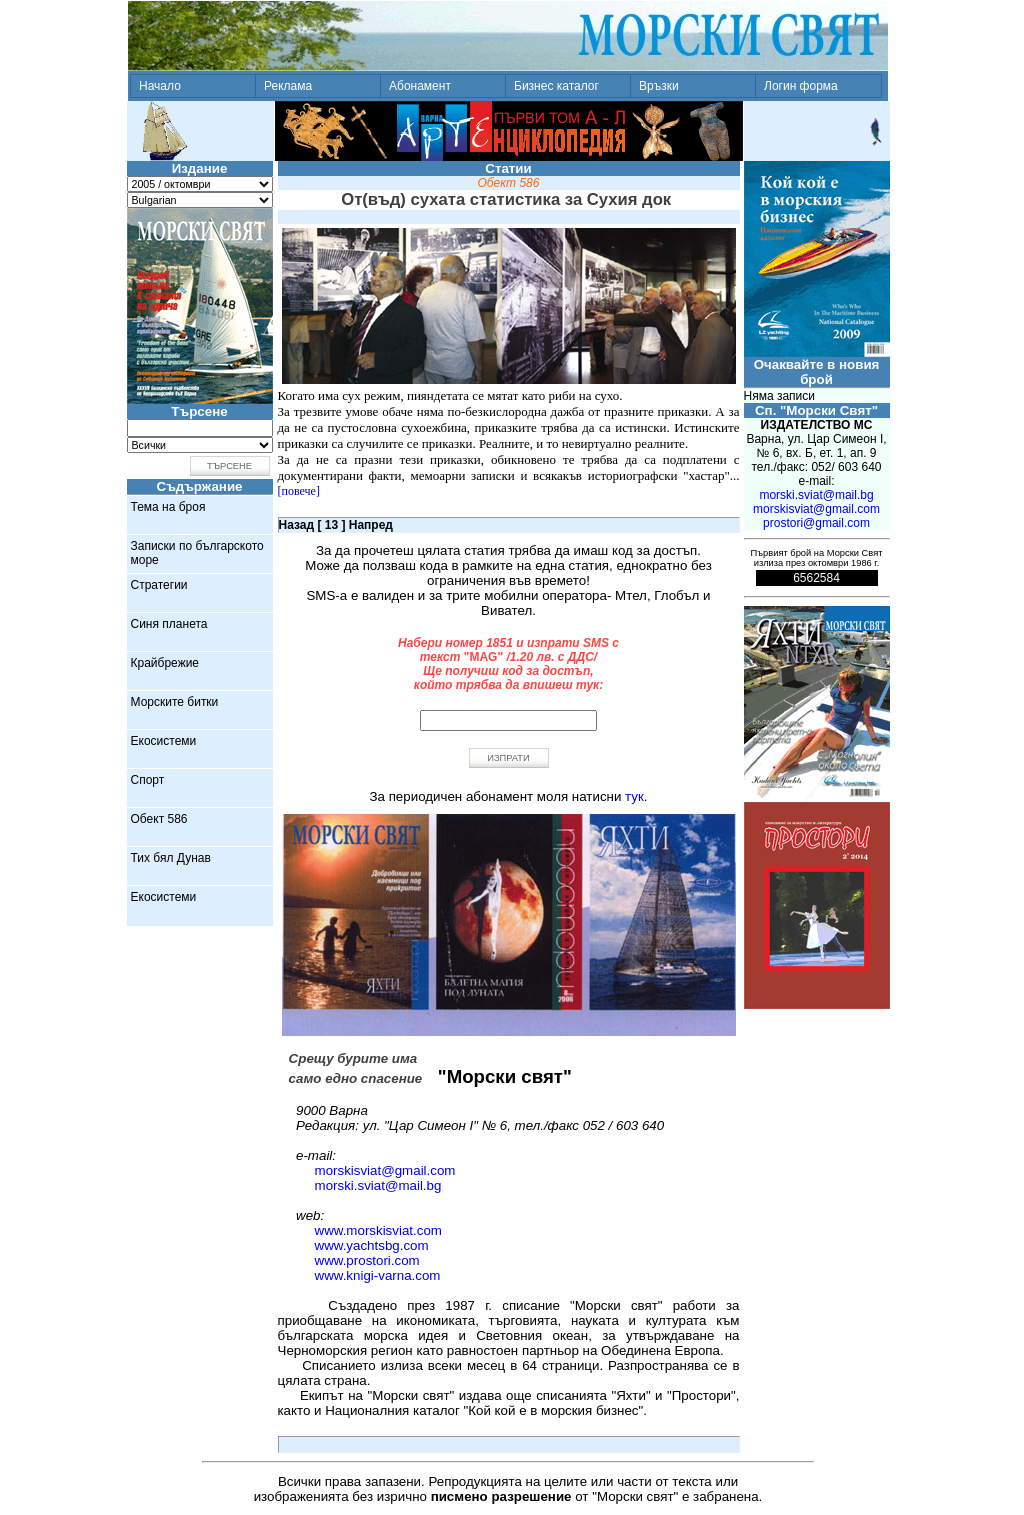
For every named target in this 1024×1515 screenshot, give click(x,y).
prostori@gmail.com (816, 523)
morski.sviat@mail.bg (378, 1185)
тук (634, 796)
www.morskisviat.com (378, 1230)
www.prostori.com (367, 1260)
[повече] (299, 491)
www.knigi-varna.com (378, 1275)
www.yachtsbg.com (372, 1245)
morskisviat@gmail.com (385, 1170)
